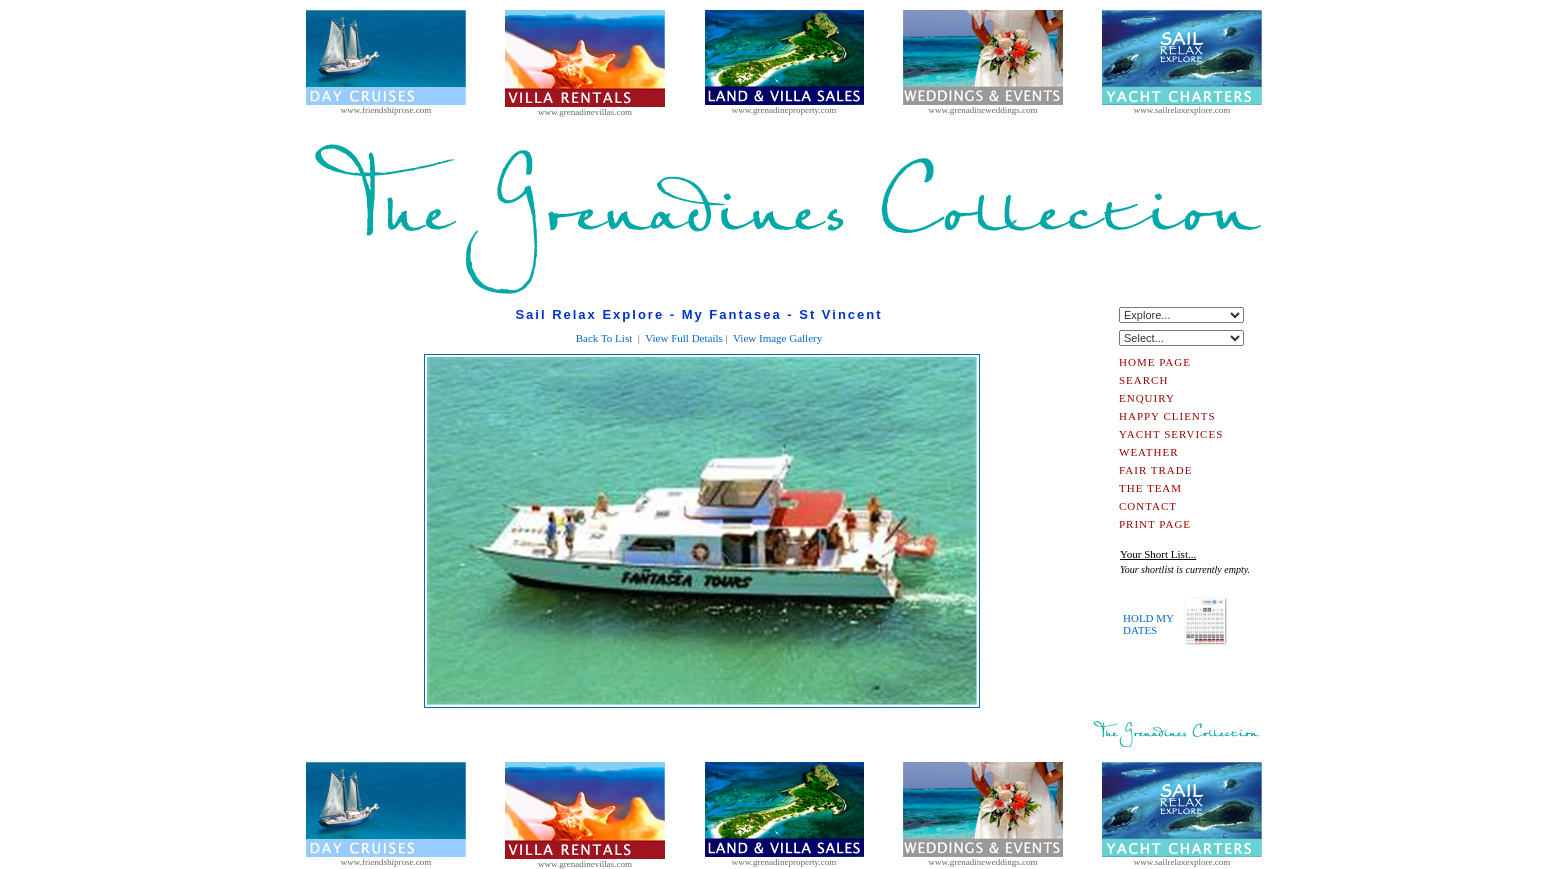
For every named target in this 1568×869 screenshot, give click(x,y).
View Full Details (684, 338)
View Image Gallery (777, 338)
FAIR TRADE (1155, 470)
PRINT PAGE (1155, 524)
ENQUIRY (1147, 398)
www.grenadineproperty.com (784, 106)
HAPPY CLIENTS (1167, 416)
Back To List (604, 338)
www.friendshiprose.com (386, 106)
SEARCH (1143, 380)
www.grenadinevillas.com (585, 108)
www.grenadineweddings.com (983, 106)
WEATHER (1149, 452)
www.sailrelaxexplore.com (1182, 106)
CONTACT (1148, 506)
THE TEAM (1150, 488)
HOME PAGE (1155, 362)
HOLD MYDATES (1148, 624)
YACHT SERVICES (1171, 434)
